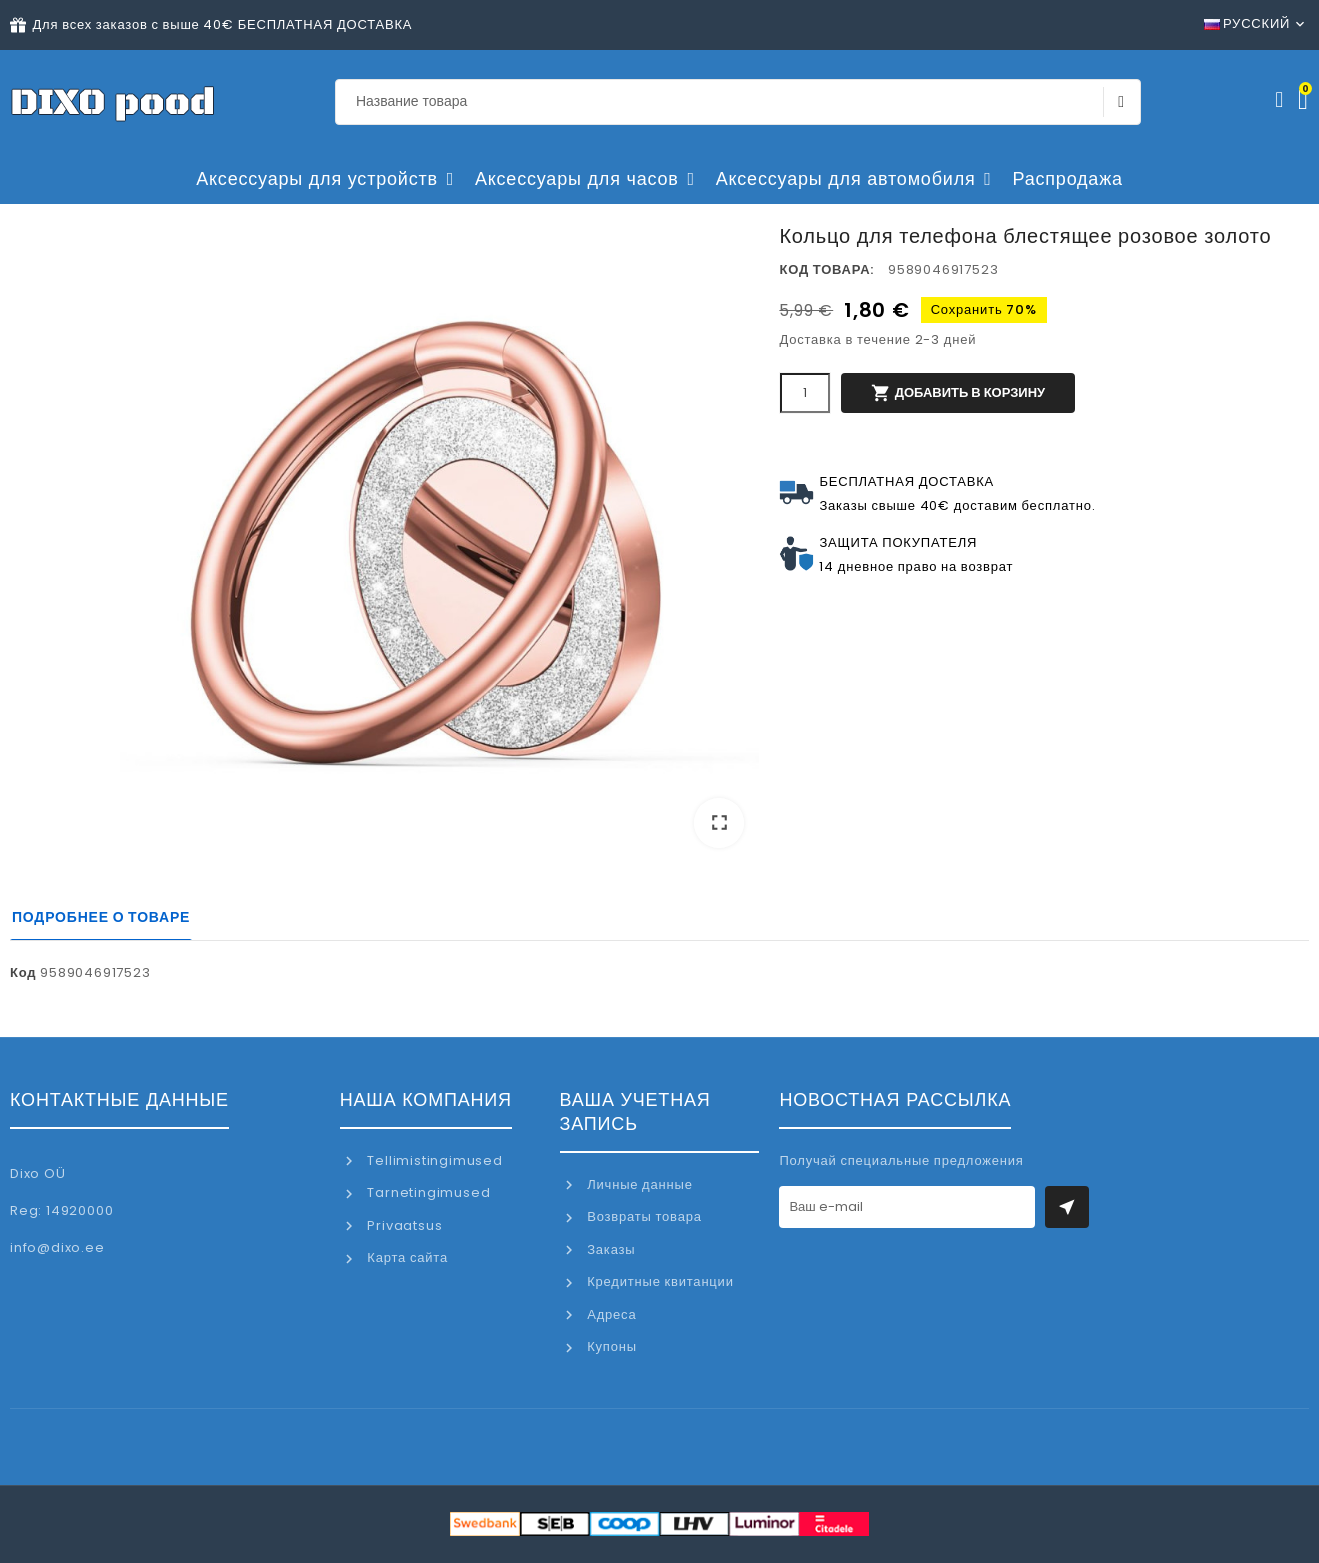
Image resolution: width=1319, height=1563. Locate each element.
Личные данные (637, 1184)
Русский (1247, 23)
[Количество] (805, 393)
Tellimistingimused (433, 1160)
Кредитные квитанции (658, 1281)
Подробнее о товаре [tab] (101, 917)
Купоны (609, 1346)
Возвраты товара (642, 1216)
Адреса (609, 1314)
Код (23, 972)
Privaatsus (403, 1225)
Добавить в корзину (958, 393)
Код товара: (826, 269)
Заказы (609, 1249)
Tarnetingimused (427, 1192)
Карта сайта (406, 1257)
